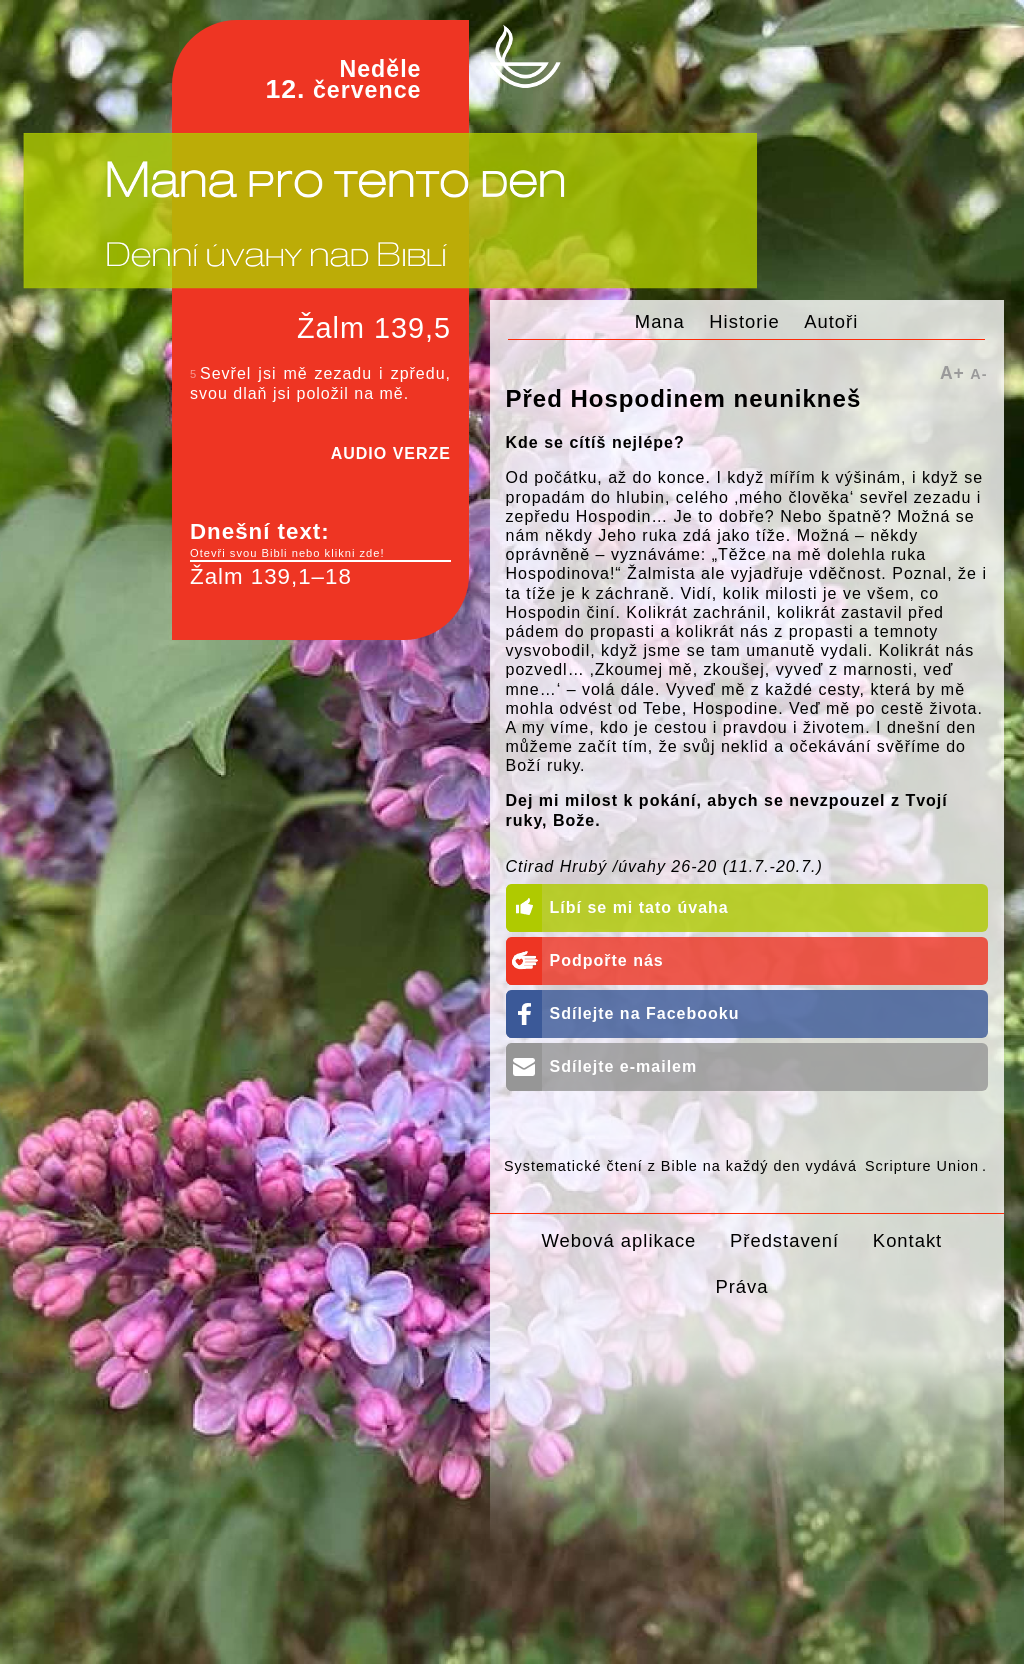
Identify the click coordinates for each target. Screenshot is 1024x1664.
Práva (741, 1286)
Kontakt (907, 1240)
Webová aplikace (619, 1240)
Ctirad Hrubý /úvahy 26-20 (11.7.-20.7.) (664, 866)
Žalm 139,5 (374, 328)
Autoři (831, 321)
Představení (784, 1240)
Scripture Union (922, 1166)
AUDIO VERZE (391, 453)
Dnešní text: (320, 540)
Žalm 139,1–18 (271, 576)
